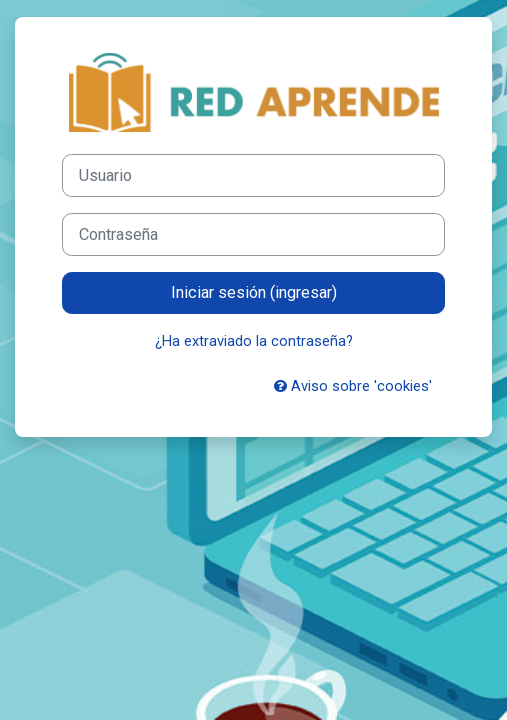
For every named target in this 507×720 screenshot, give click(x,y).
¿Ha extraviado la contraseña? (254, 341)
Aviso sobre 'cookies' (353, 386)
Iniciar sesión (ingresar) (254, 292)
